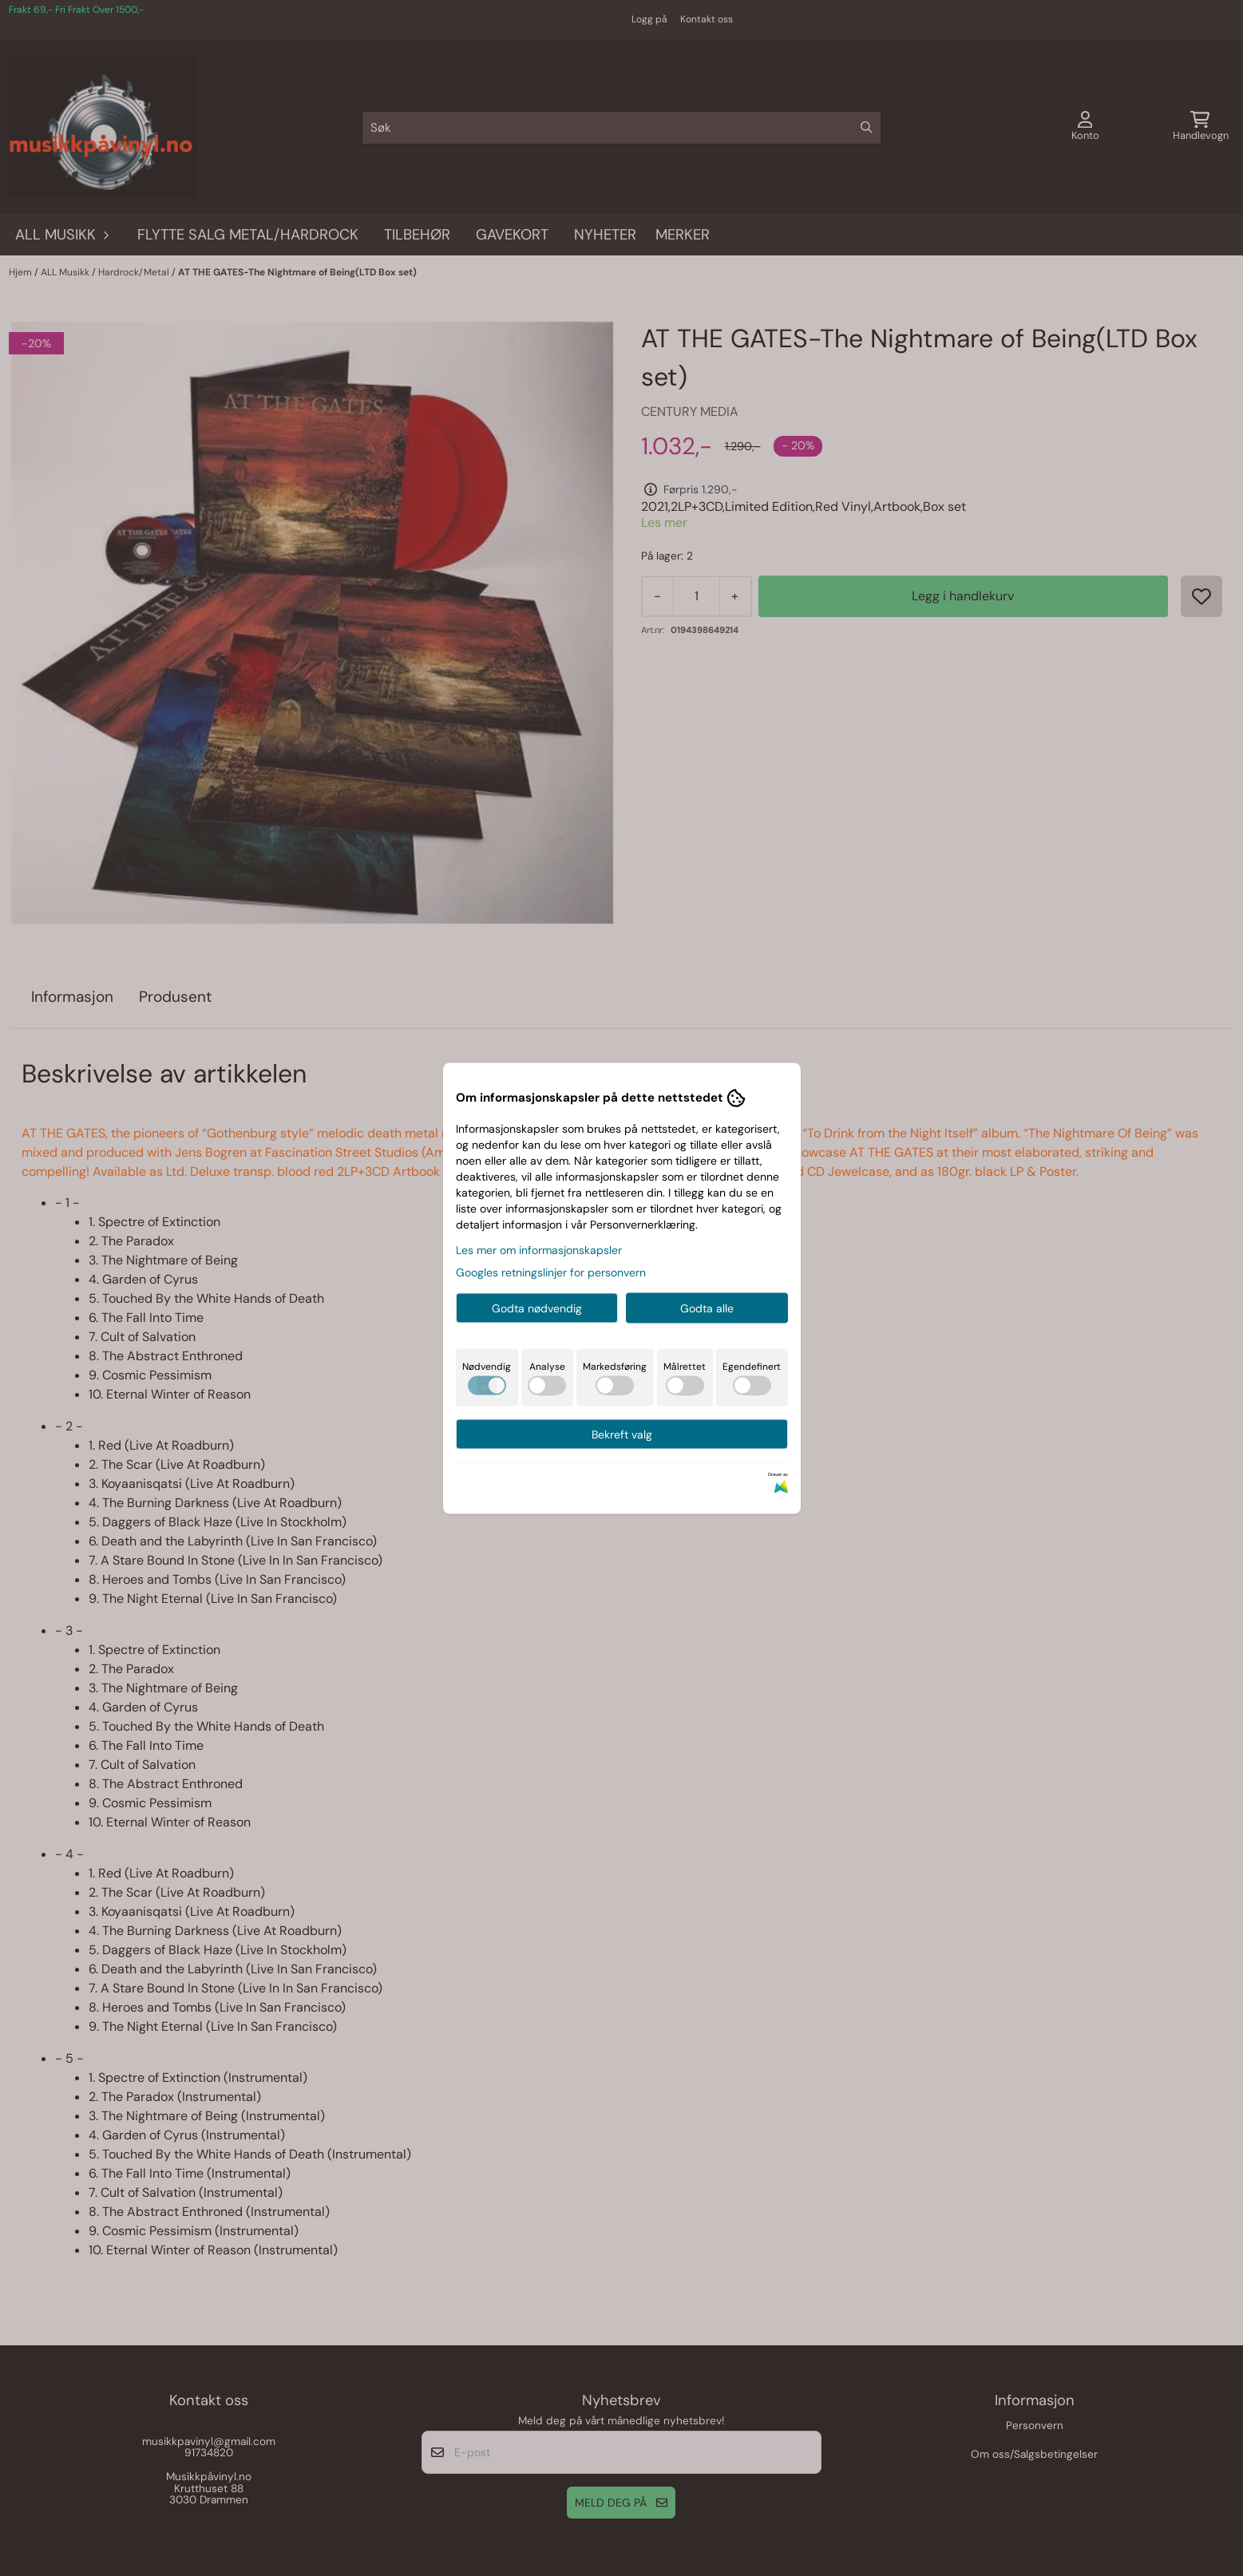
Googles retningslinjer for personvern (551, 1271)
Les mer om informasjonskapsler (539, 1249)
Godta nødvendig (537, 1307)
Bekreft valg (622, 1433)
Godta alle (707, 1307)
